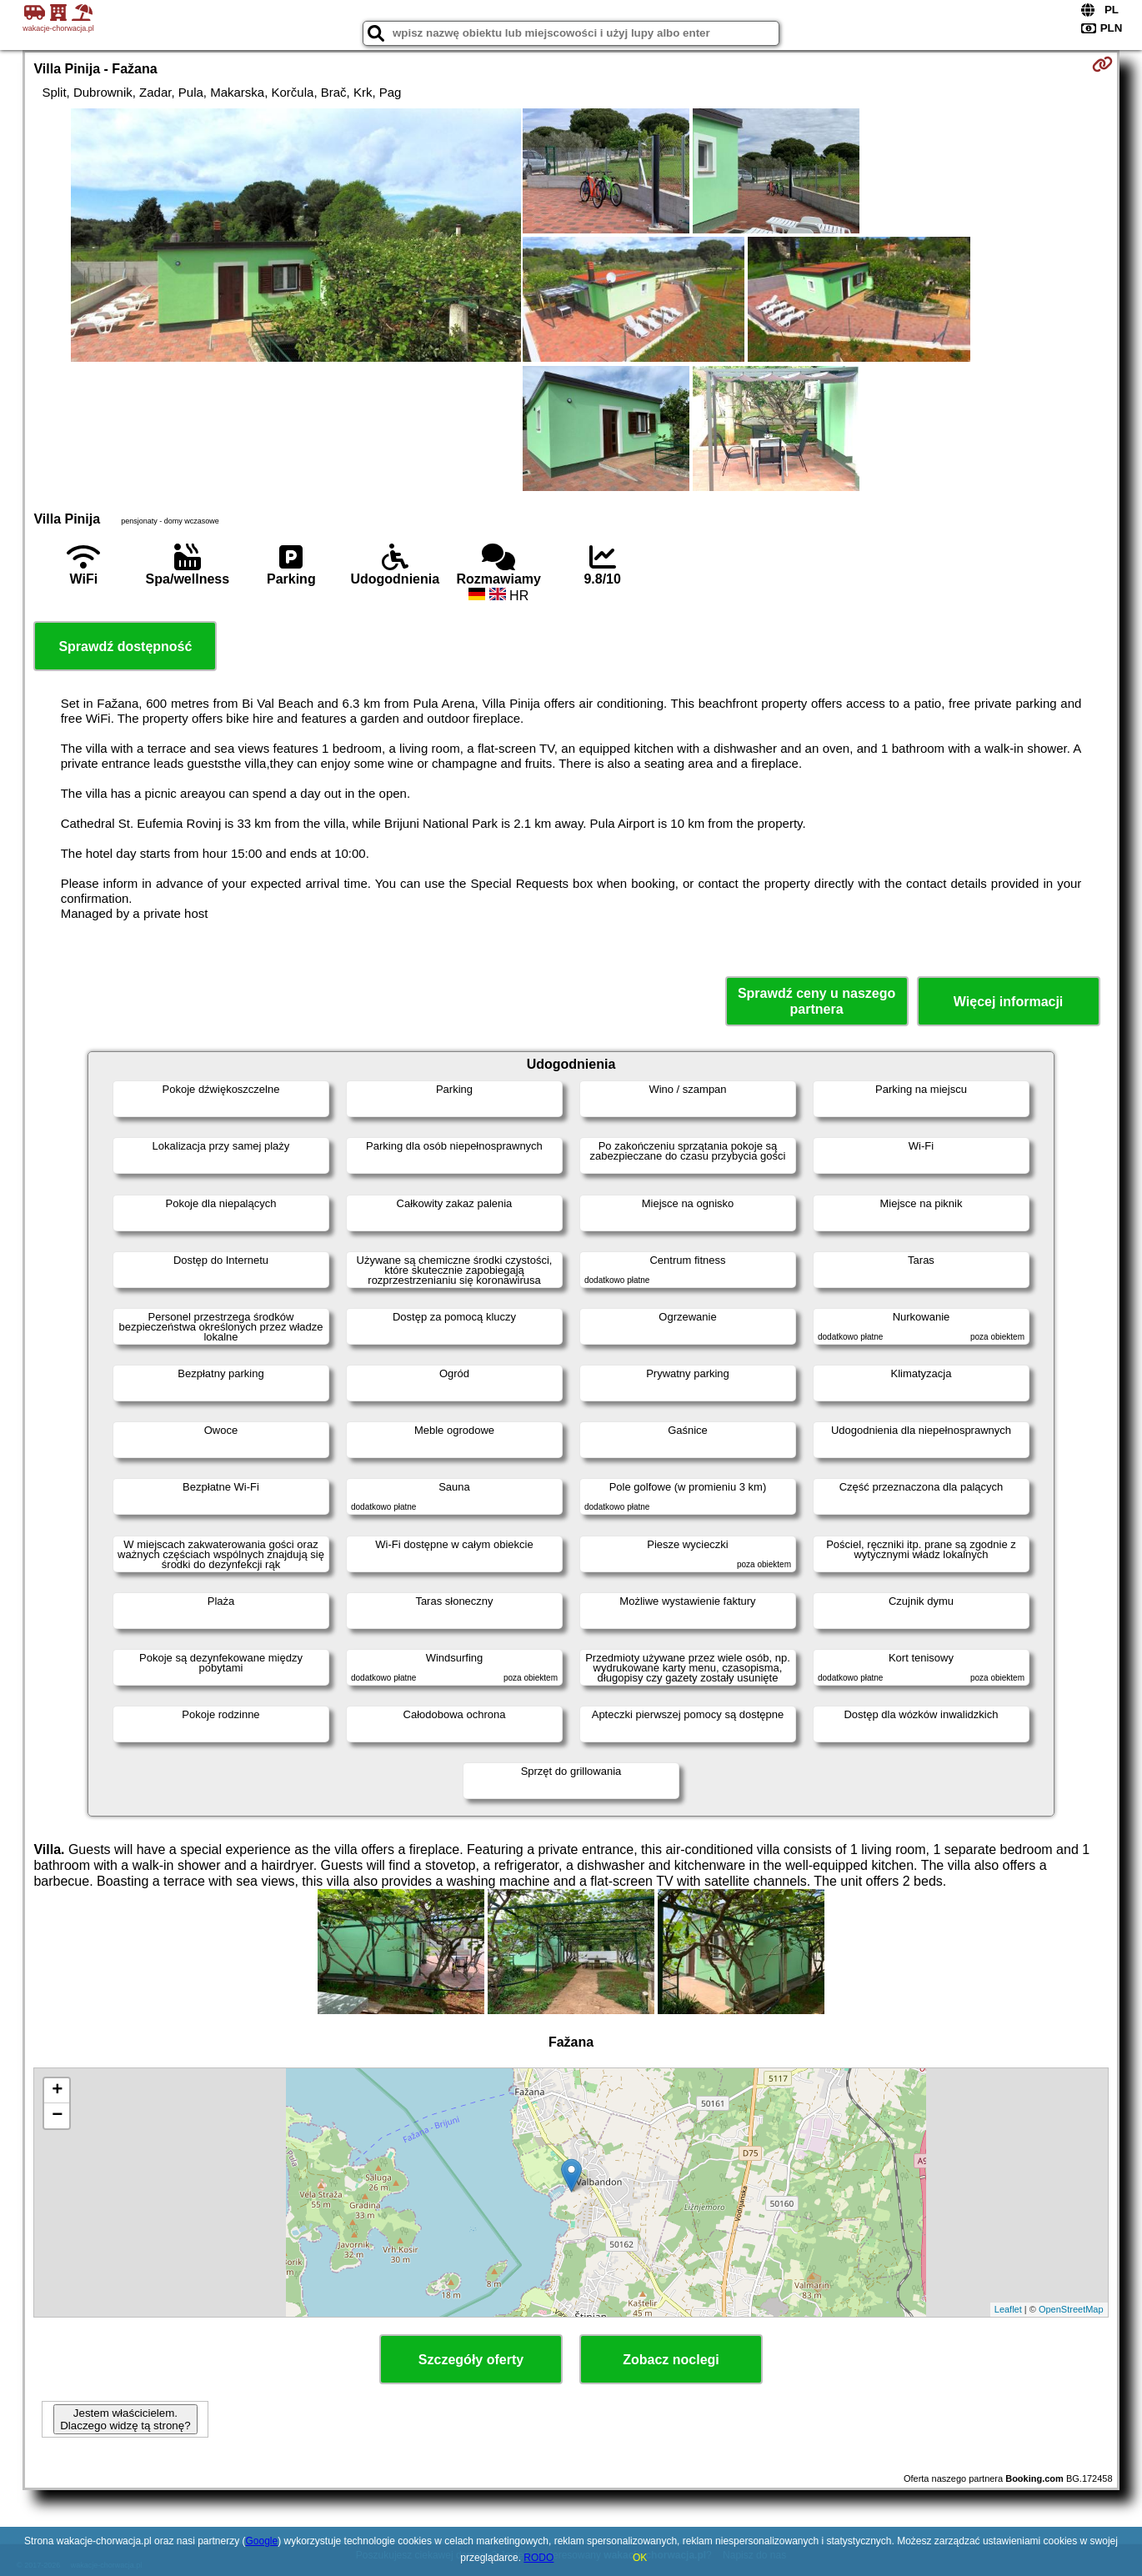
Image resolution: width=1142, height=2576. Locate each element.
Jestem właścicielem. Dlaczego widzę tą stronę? (125, 2419)
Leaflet (1008, 2309)
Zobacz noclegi (671, 2360)
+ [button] (57, 2090)
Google (262, 2541)
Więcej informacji (1008, 1002)
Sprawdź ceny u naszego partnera (816, 1001)
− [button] (57, 2115)
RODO (538, 2557)
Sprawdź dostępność (125, 646)
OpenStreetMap (1071, 2309)
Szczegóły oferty (470, 2360)
